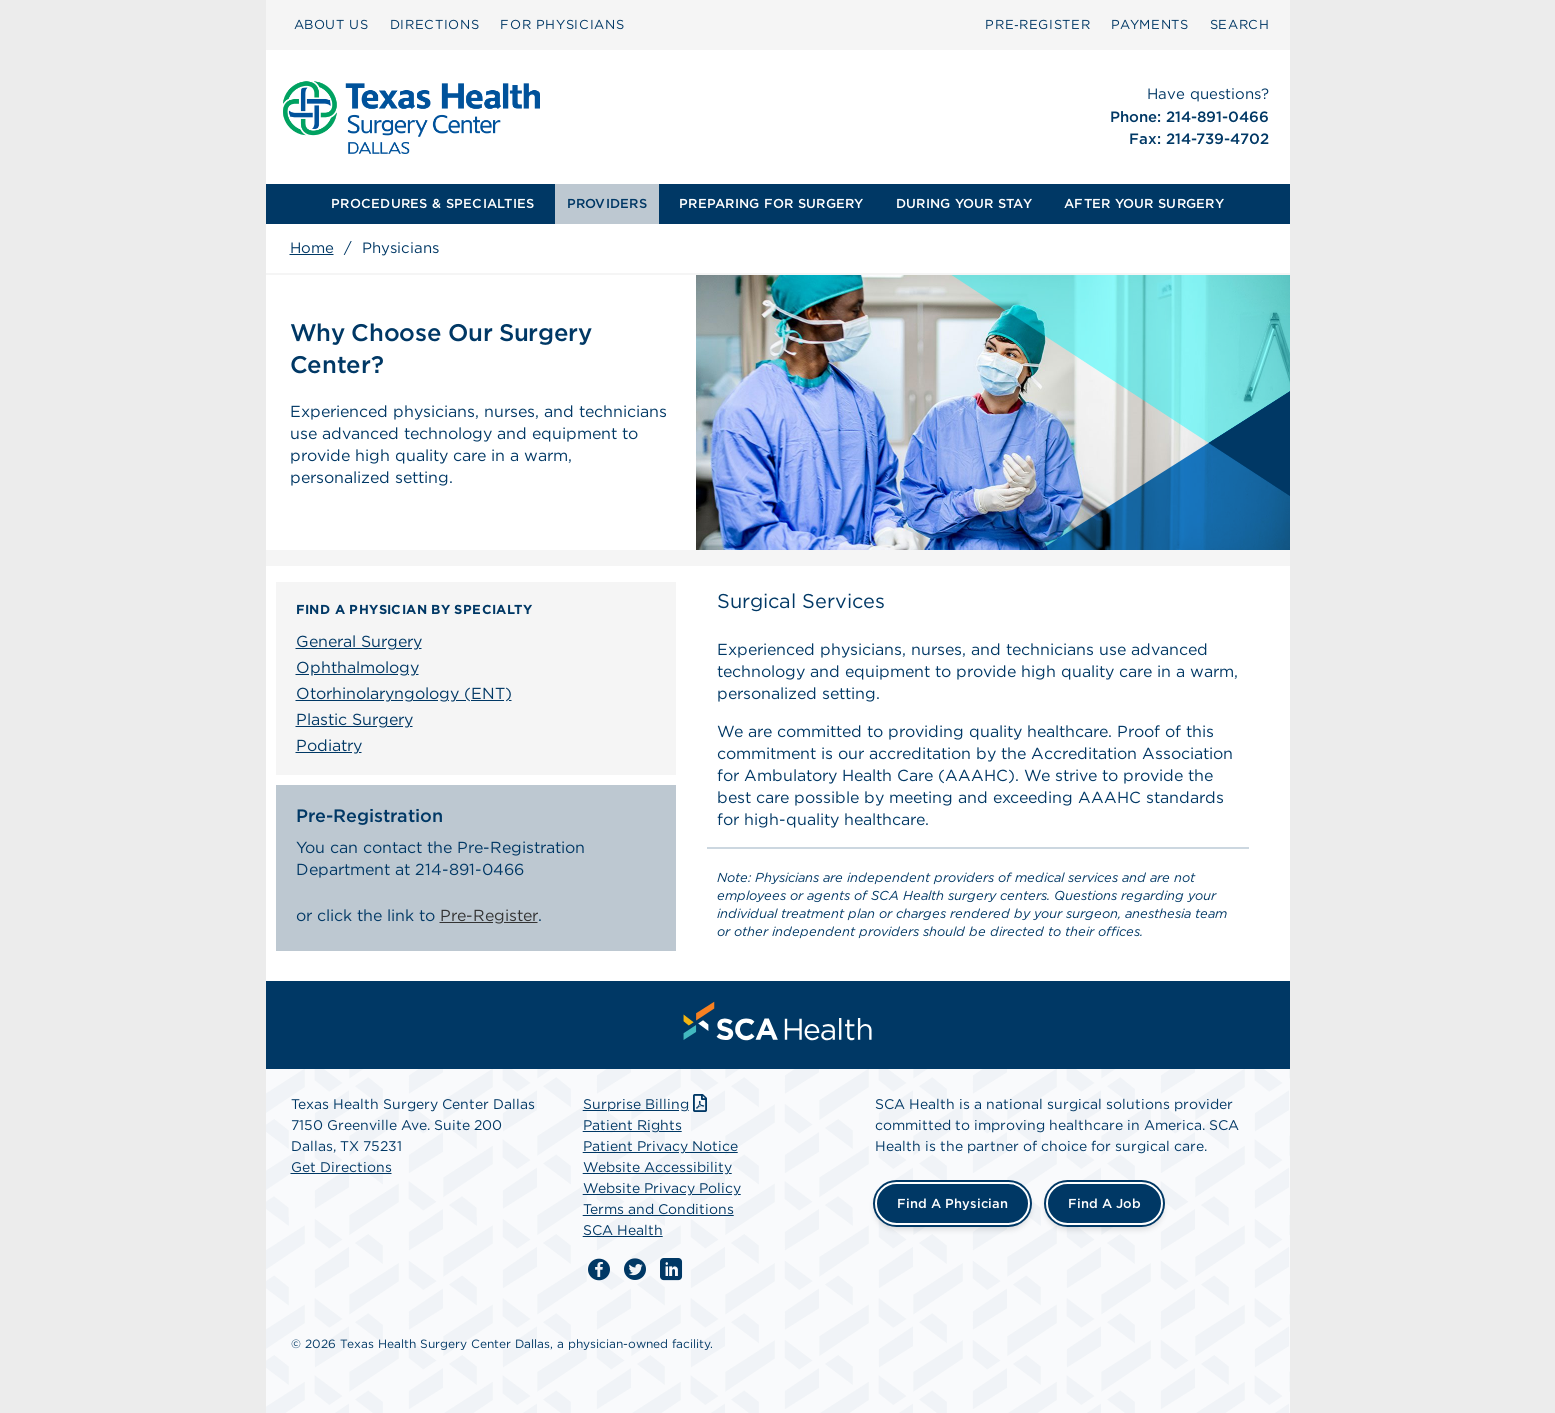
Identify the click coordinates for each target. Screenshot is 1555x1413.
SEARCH (1240, 24)
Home (312, 248)
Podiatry (329, 745)
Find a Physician (952, 1203)
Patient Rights (632, 1125)
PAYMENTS (1149, 24)
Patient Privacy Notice (660, 1146)
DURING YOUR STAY (964, 203)
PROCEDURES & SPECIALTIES (432, 203)
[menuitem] (331, 25)
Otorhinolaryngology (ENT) (404, 693)
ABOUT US (331, 24)
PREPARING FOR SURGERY (771, 203)
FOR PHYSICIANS (562, 24)
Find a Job (1104, 1203)
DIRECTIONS (435, 24)
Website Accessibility (657, 1167)
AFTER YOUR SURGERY (1144, 203)
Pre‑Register (1037, 24)
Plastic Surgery (354, 719)
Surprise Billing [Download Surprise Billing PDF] (647, 1104)
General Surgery (359, 641)
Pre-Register (489, 915)
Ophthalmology (357, 667)
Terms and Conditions (658, 1209)
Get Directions (341, 1167)
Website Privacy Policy (662, 1188)
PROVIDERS (607, 203)
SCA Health (623, 1230)
